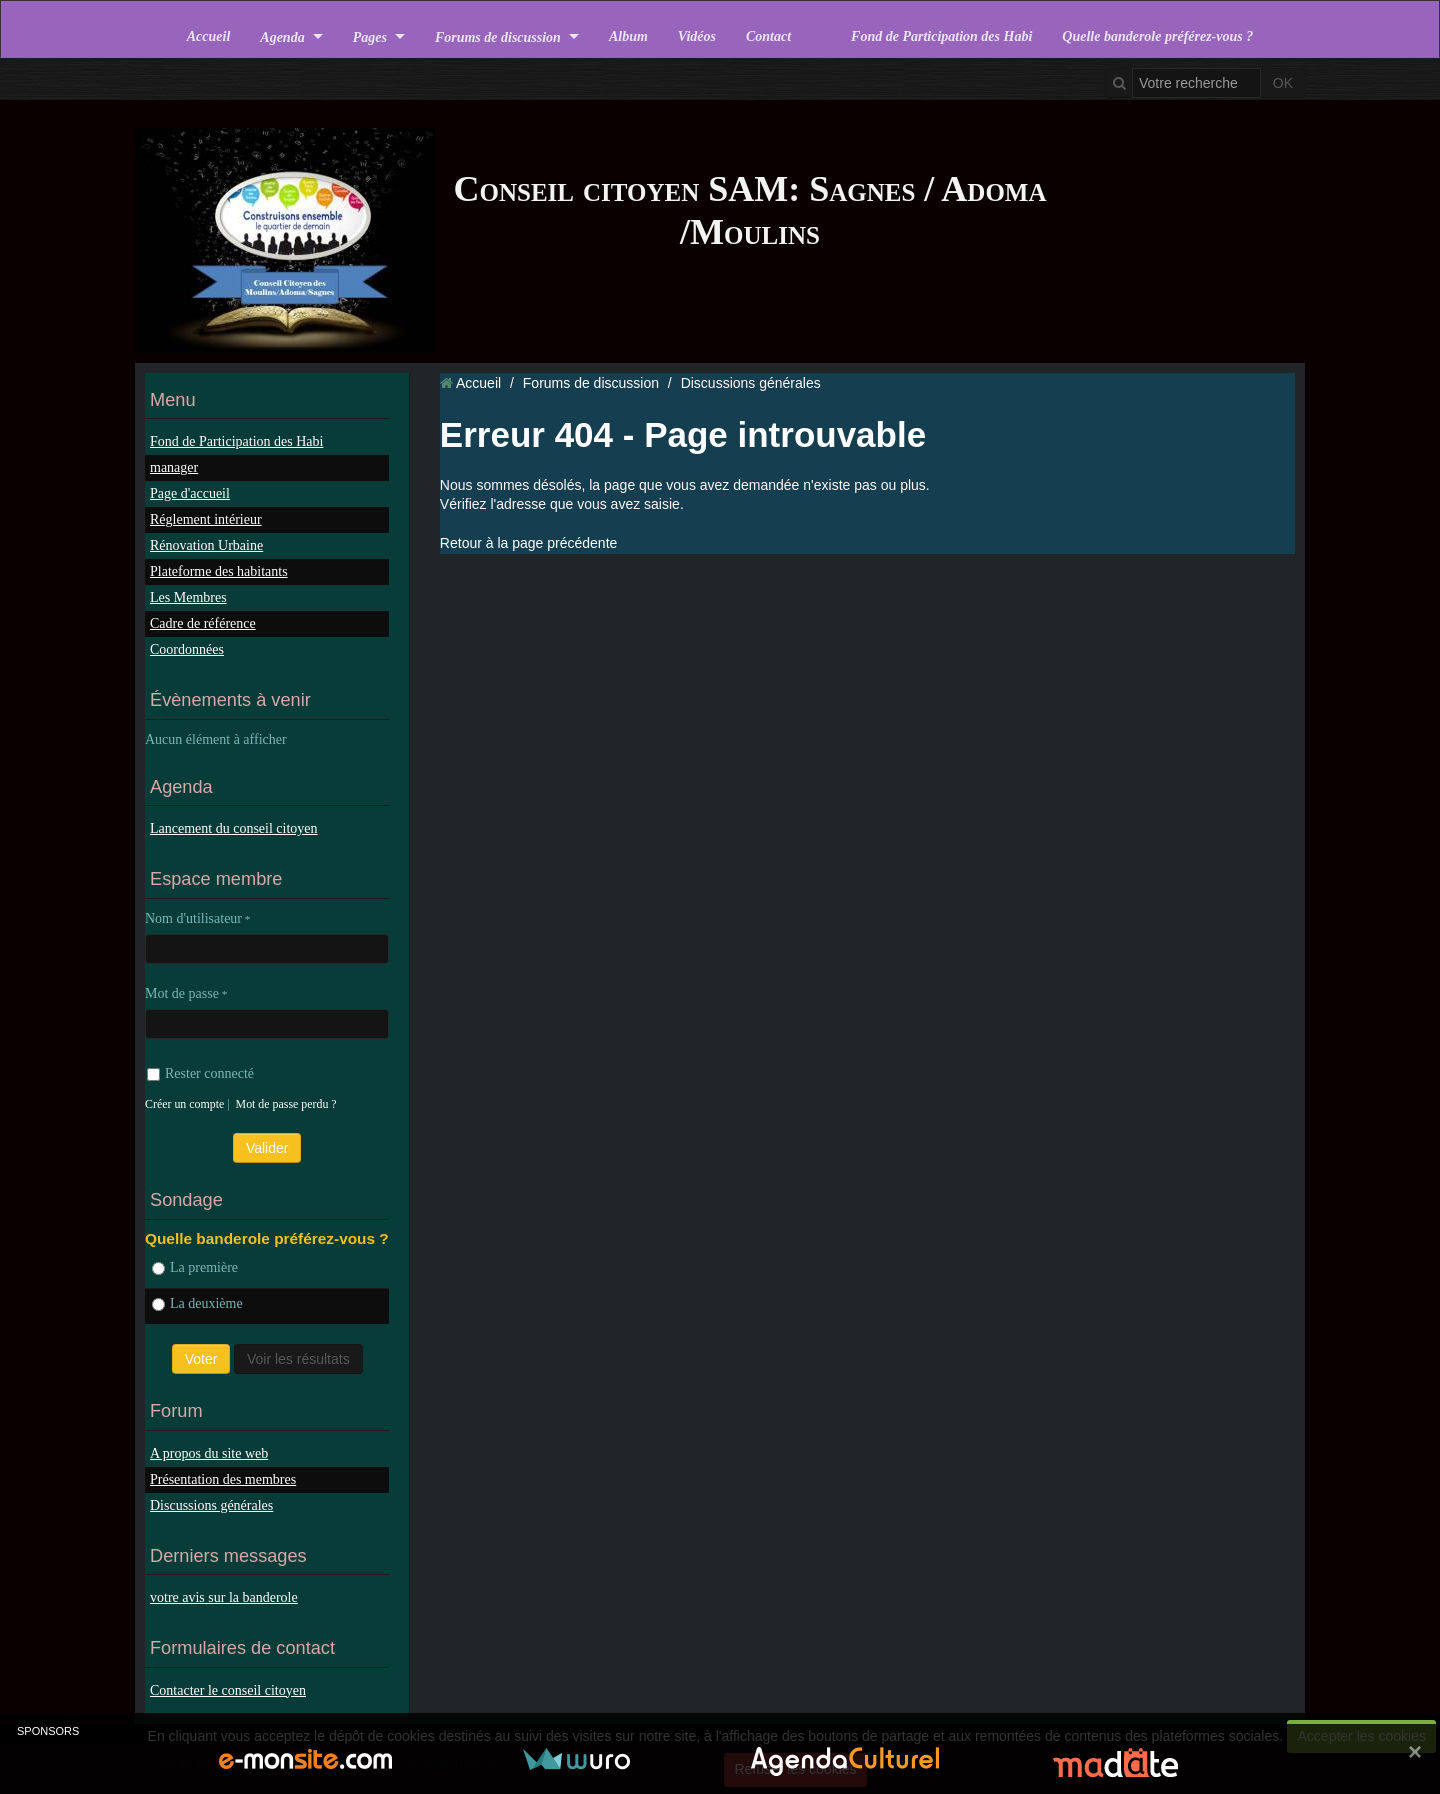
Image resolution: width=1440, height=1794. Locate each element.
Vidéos (697, 36)
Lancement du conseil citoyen (234, 828)
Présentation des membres (223, 1479)
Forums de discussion (498, 36)
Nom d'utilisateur (193, 918)
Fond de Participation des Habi (941, 36)
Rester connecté (200, 1073)
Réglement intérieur (206, 519)
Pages (370, 36)
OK (1283, 83)
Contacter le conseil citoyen (228, 1690)
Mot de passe (182, 993)
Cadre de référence (203, 623)
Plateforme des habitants (219, 571)
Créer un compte (184, 1104)
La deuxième (197, 1303)
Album (628, 36)
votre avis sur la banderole (224, 1597)
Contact (768, 36)
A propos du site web (209, 1453)
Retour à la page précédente (528, 543)
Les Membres (188, 597)
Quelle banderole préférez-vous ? (1157, 36)
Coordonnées (187, 649)
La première (195, 1267)
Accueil (209, 36)
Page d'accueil (190, 493)
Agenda (282, 36)
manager (174, 467)
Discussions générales (211, 1505)
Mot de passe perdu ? (286, 1104)
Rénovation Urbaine (206, 545)
